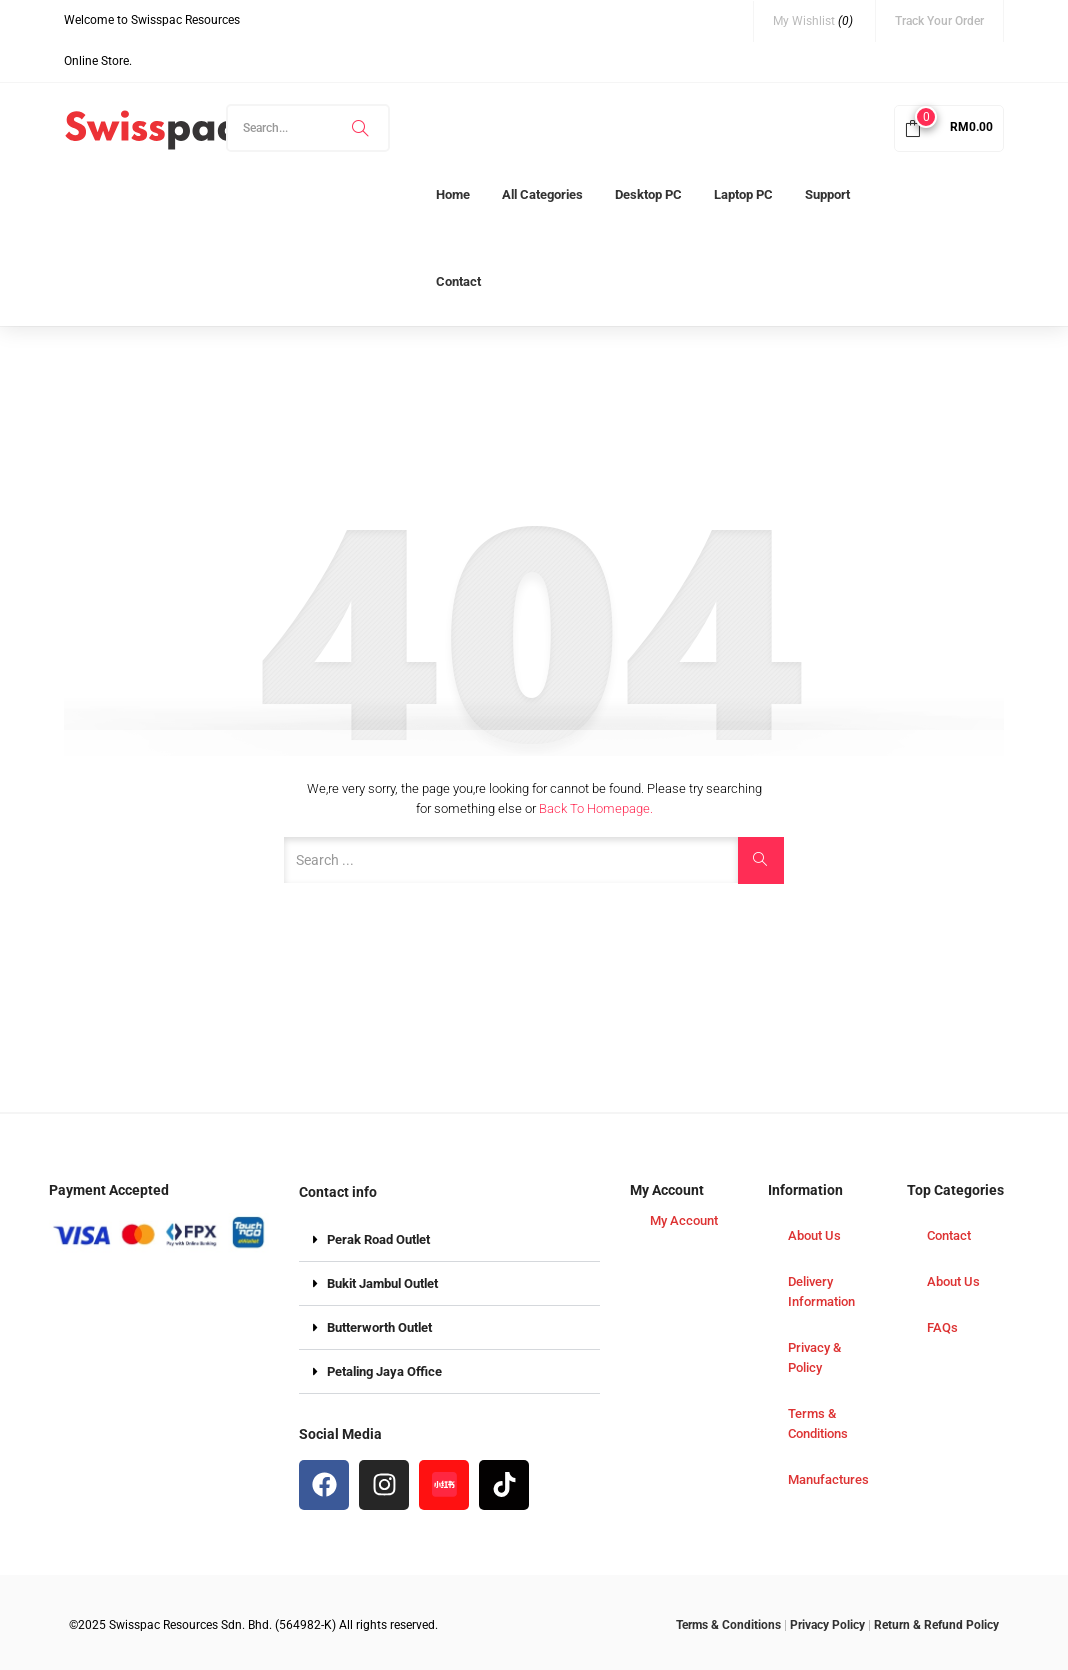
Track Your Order (939, 21)
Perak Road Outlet (378, 1239)
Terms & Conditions (818, 1423)
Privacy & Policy (814, 1357)
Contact (458, 281)
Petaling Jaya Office (384, 1371)
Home (453, 194)
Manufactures (828, 1479)
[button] (949, 127)
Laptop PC (743, 194)
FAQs (942, 1327)
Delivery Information (821, 1291)
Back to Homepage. (596, 808)
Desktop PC (648, 194)
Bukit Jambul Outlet (382, 1283)
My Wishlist (813, 21)
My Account (684, 1220)
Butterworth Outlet (379, 1327)
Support (827, 194)
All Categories (542, 194)
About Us (814, 1235)
